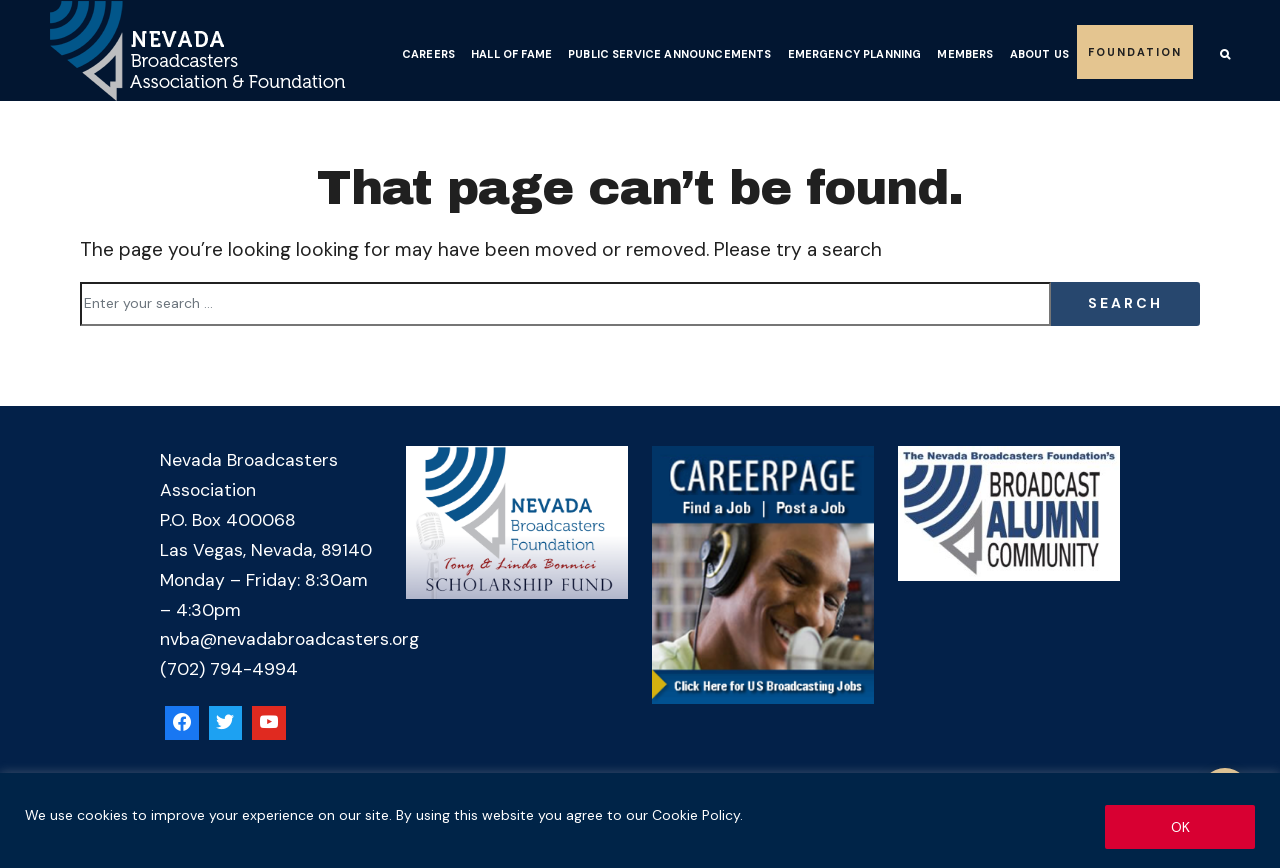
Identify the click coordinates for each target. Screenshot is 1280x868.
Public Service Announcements (669, 54)
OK (1180, 827)
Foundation (1135, 52)
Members (965, 54)
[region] (640, 820)
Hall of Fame (511, 54)
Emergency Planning (855, 54)
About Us (1039, 54)
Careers (428, 54)
